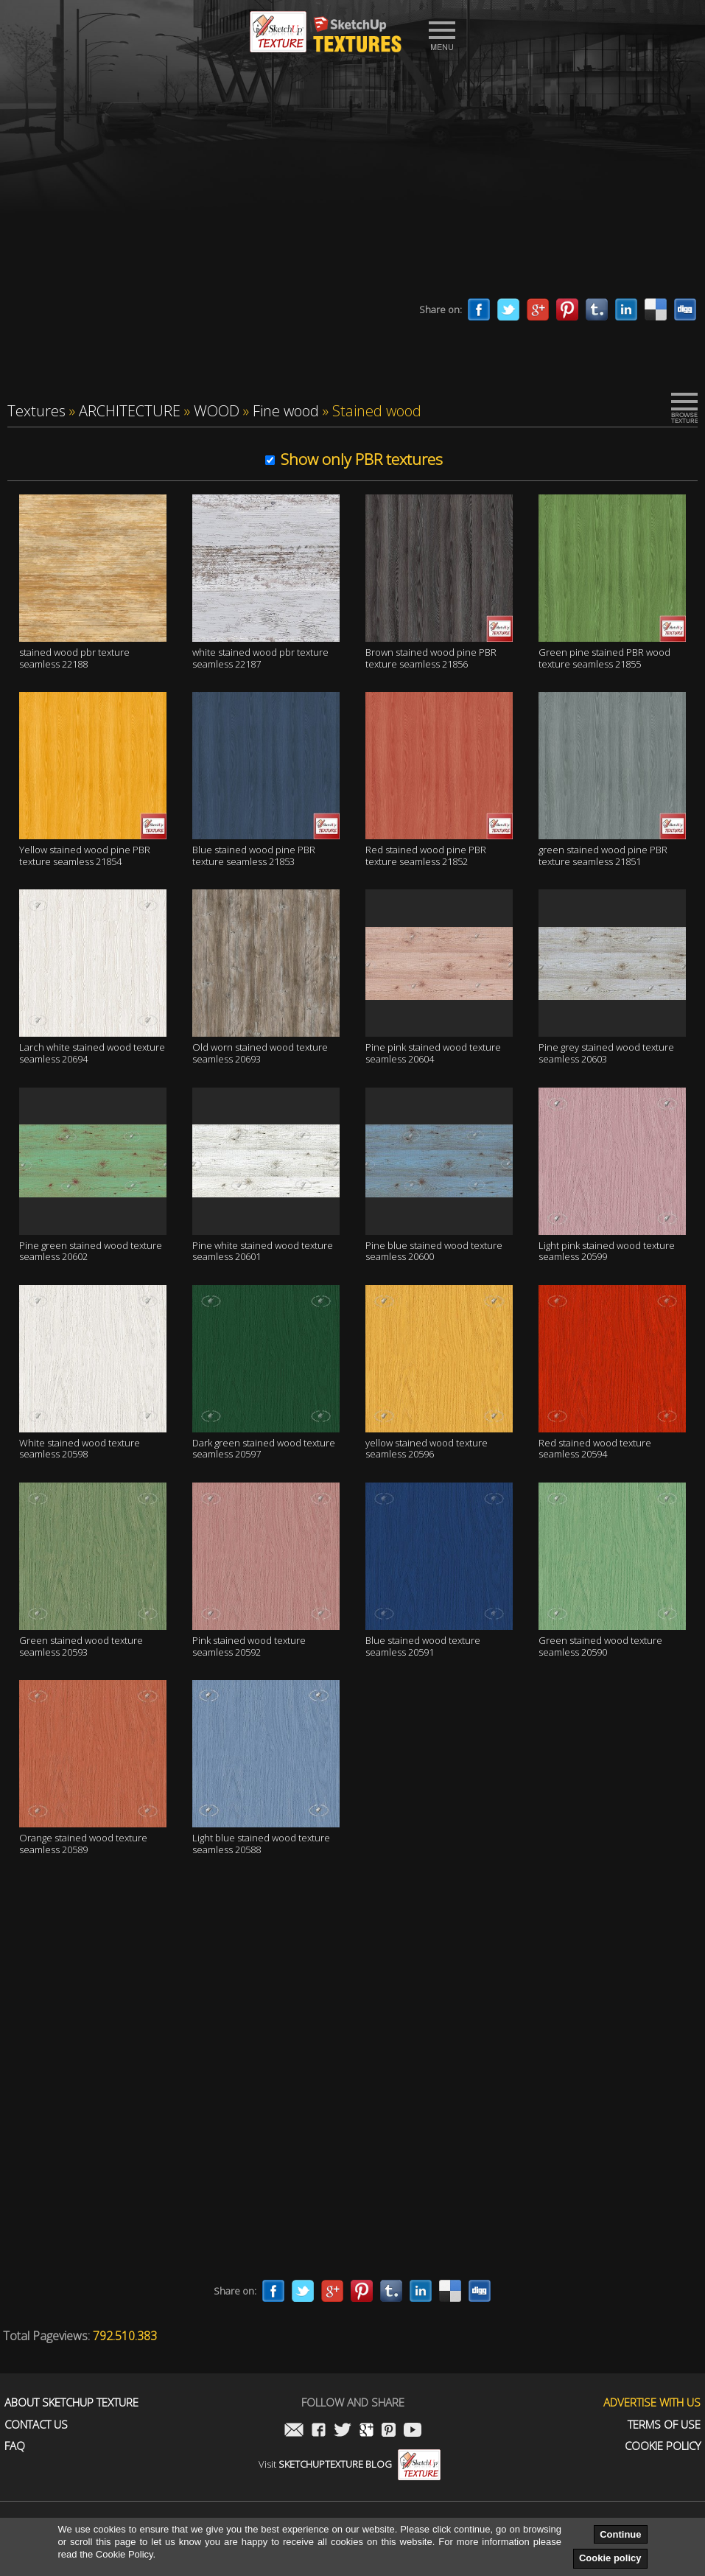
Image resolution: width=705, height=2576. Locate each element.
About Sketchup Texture (71, 2402)
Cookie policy (610, 2557)
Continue (620, 2534)
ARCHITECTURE (129, 411)
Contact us (36, 2425)
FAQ (14, 2446)
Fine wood (286, 411)
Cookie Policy (663, 2446)
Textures (36, 411)
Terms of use (664, 2425)
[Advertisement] (352, 180)
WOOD (216, 411)
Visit (350, 2464)
